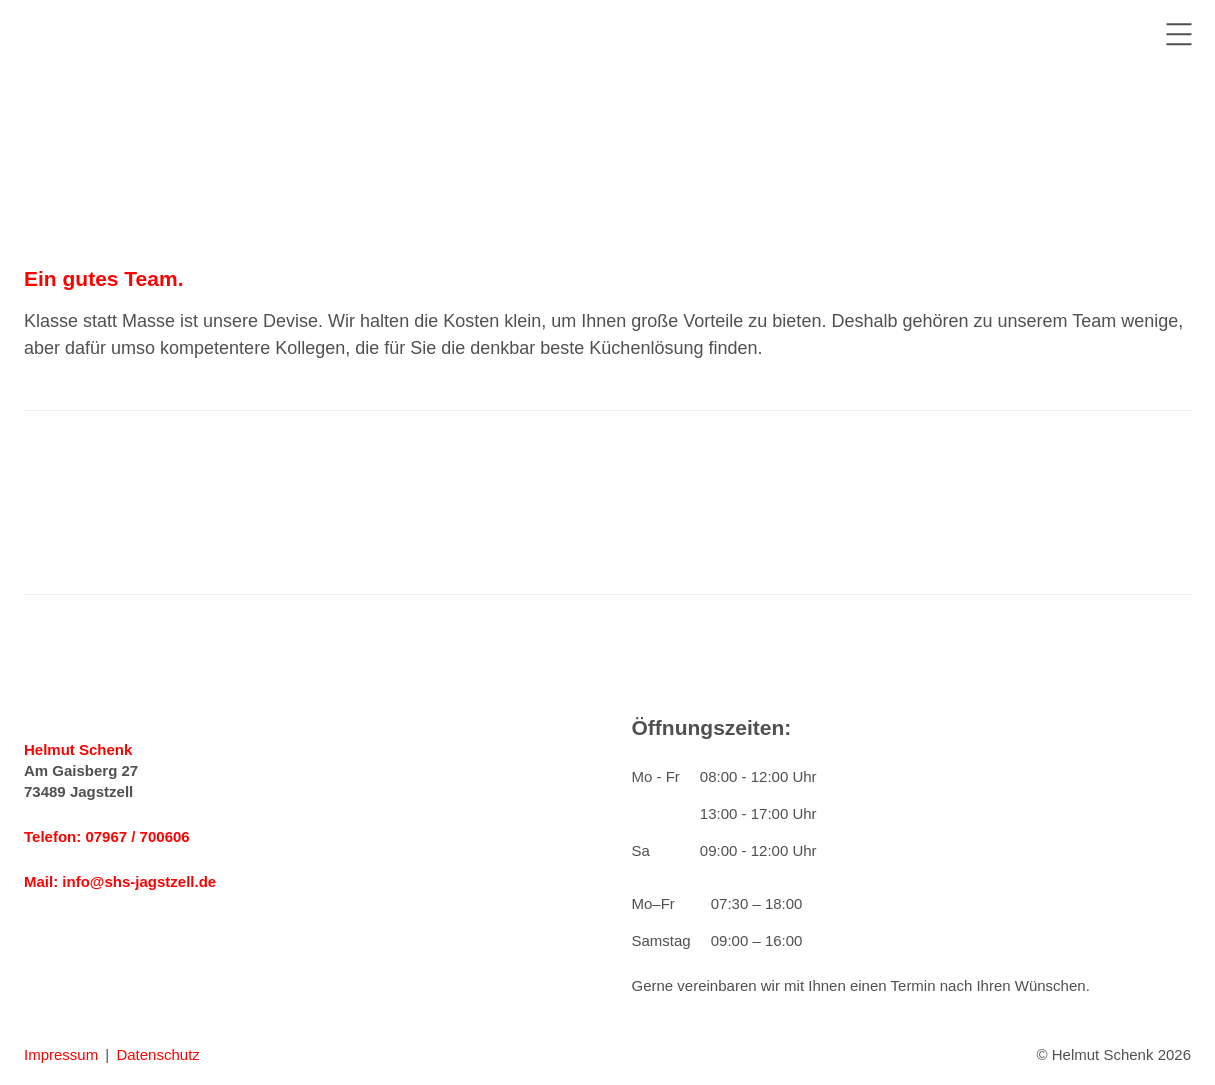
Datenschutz (157, 1054)
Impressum (61, 1054)
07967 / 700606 (137, 836)
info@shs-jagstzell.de (139, 881)
